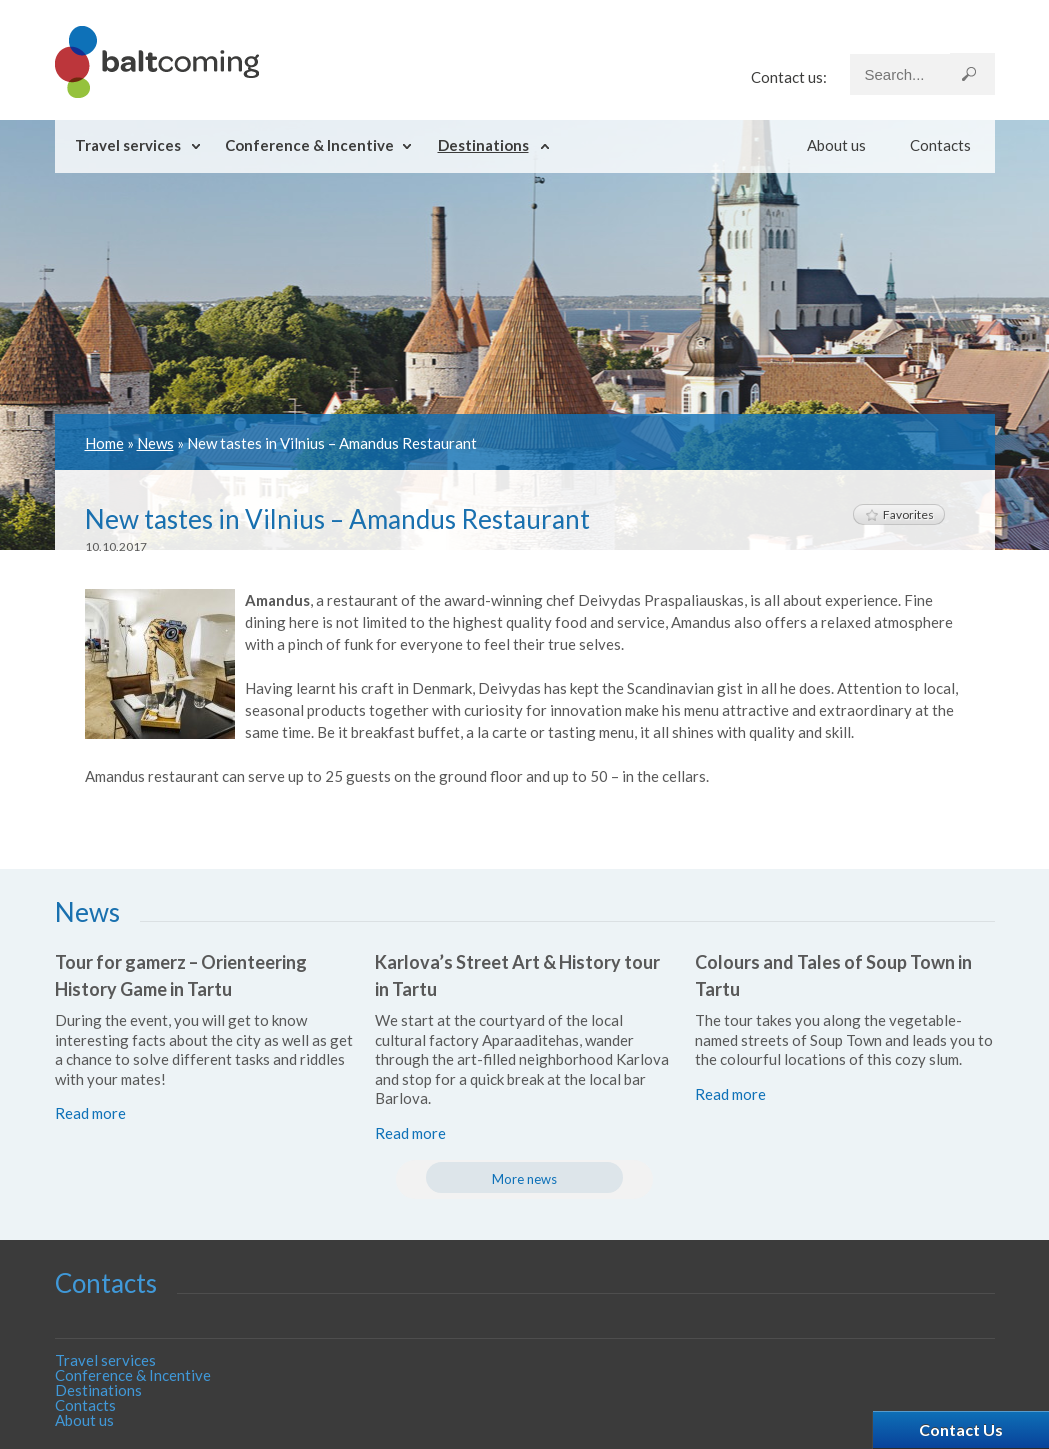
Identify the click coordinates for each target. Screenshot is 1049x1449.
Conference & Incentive (309, 145)
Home (104, 443)
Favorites (899, 514)
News (155, 443)
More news (524, 1179)
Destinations (483, 145)
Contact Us (961, 1429)
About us (836, 145)
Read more (90, 1113)
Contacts (940, 145)
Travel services (128, 145)
